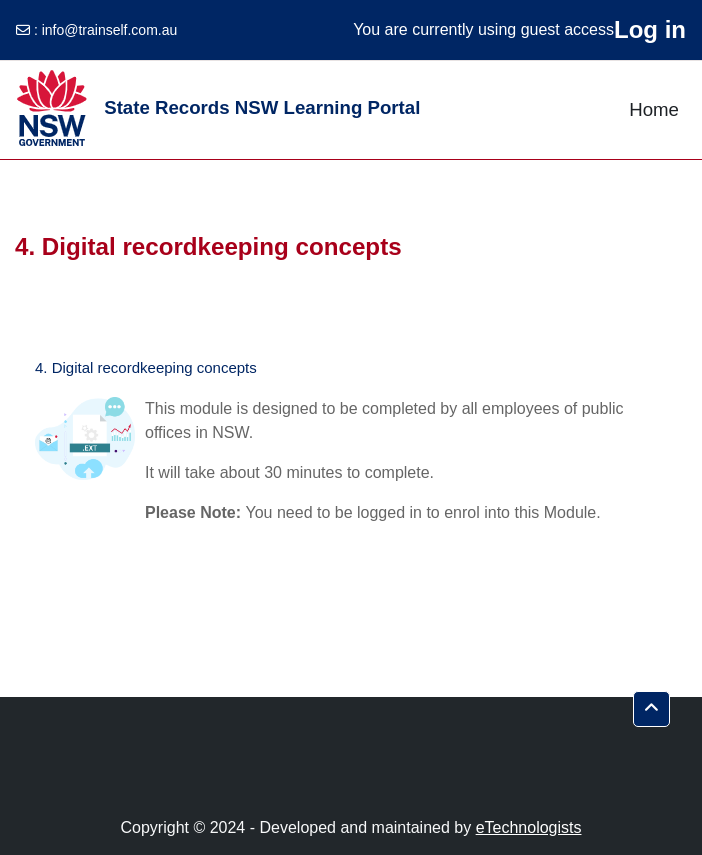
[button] (651, 709)
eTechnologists (529, 827)
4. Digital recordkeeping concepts (146, 367)
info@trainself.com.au (110, 30)
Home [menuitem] (654, 109)
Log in (650, 29)
